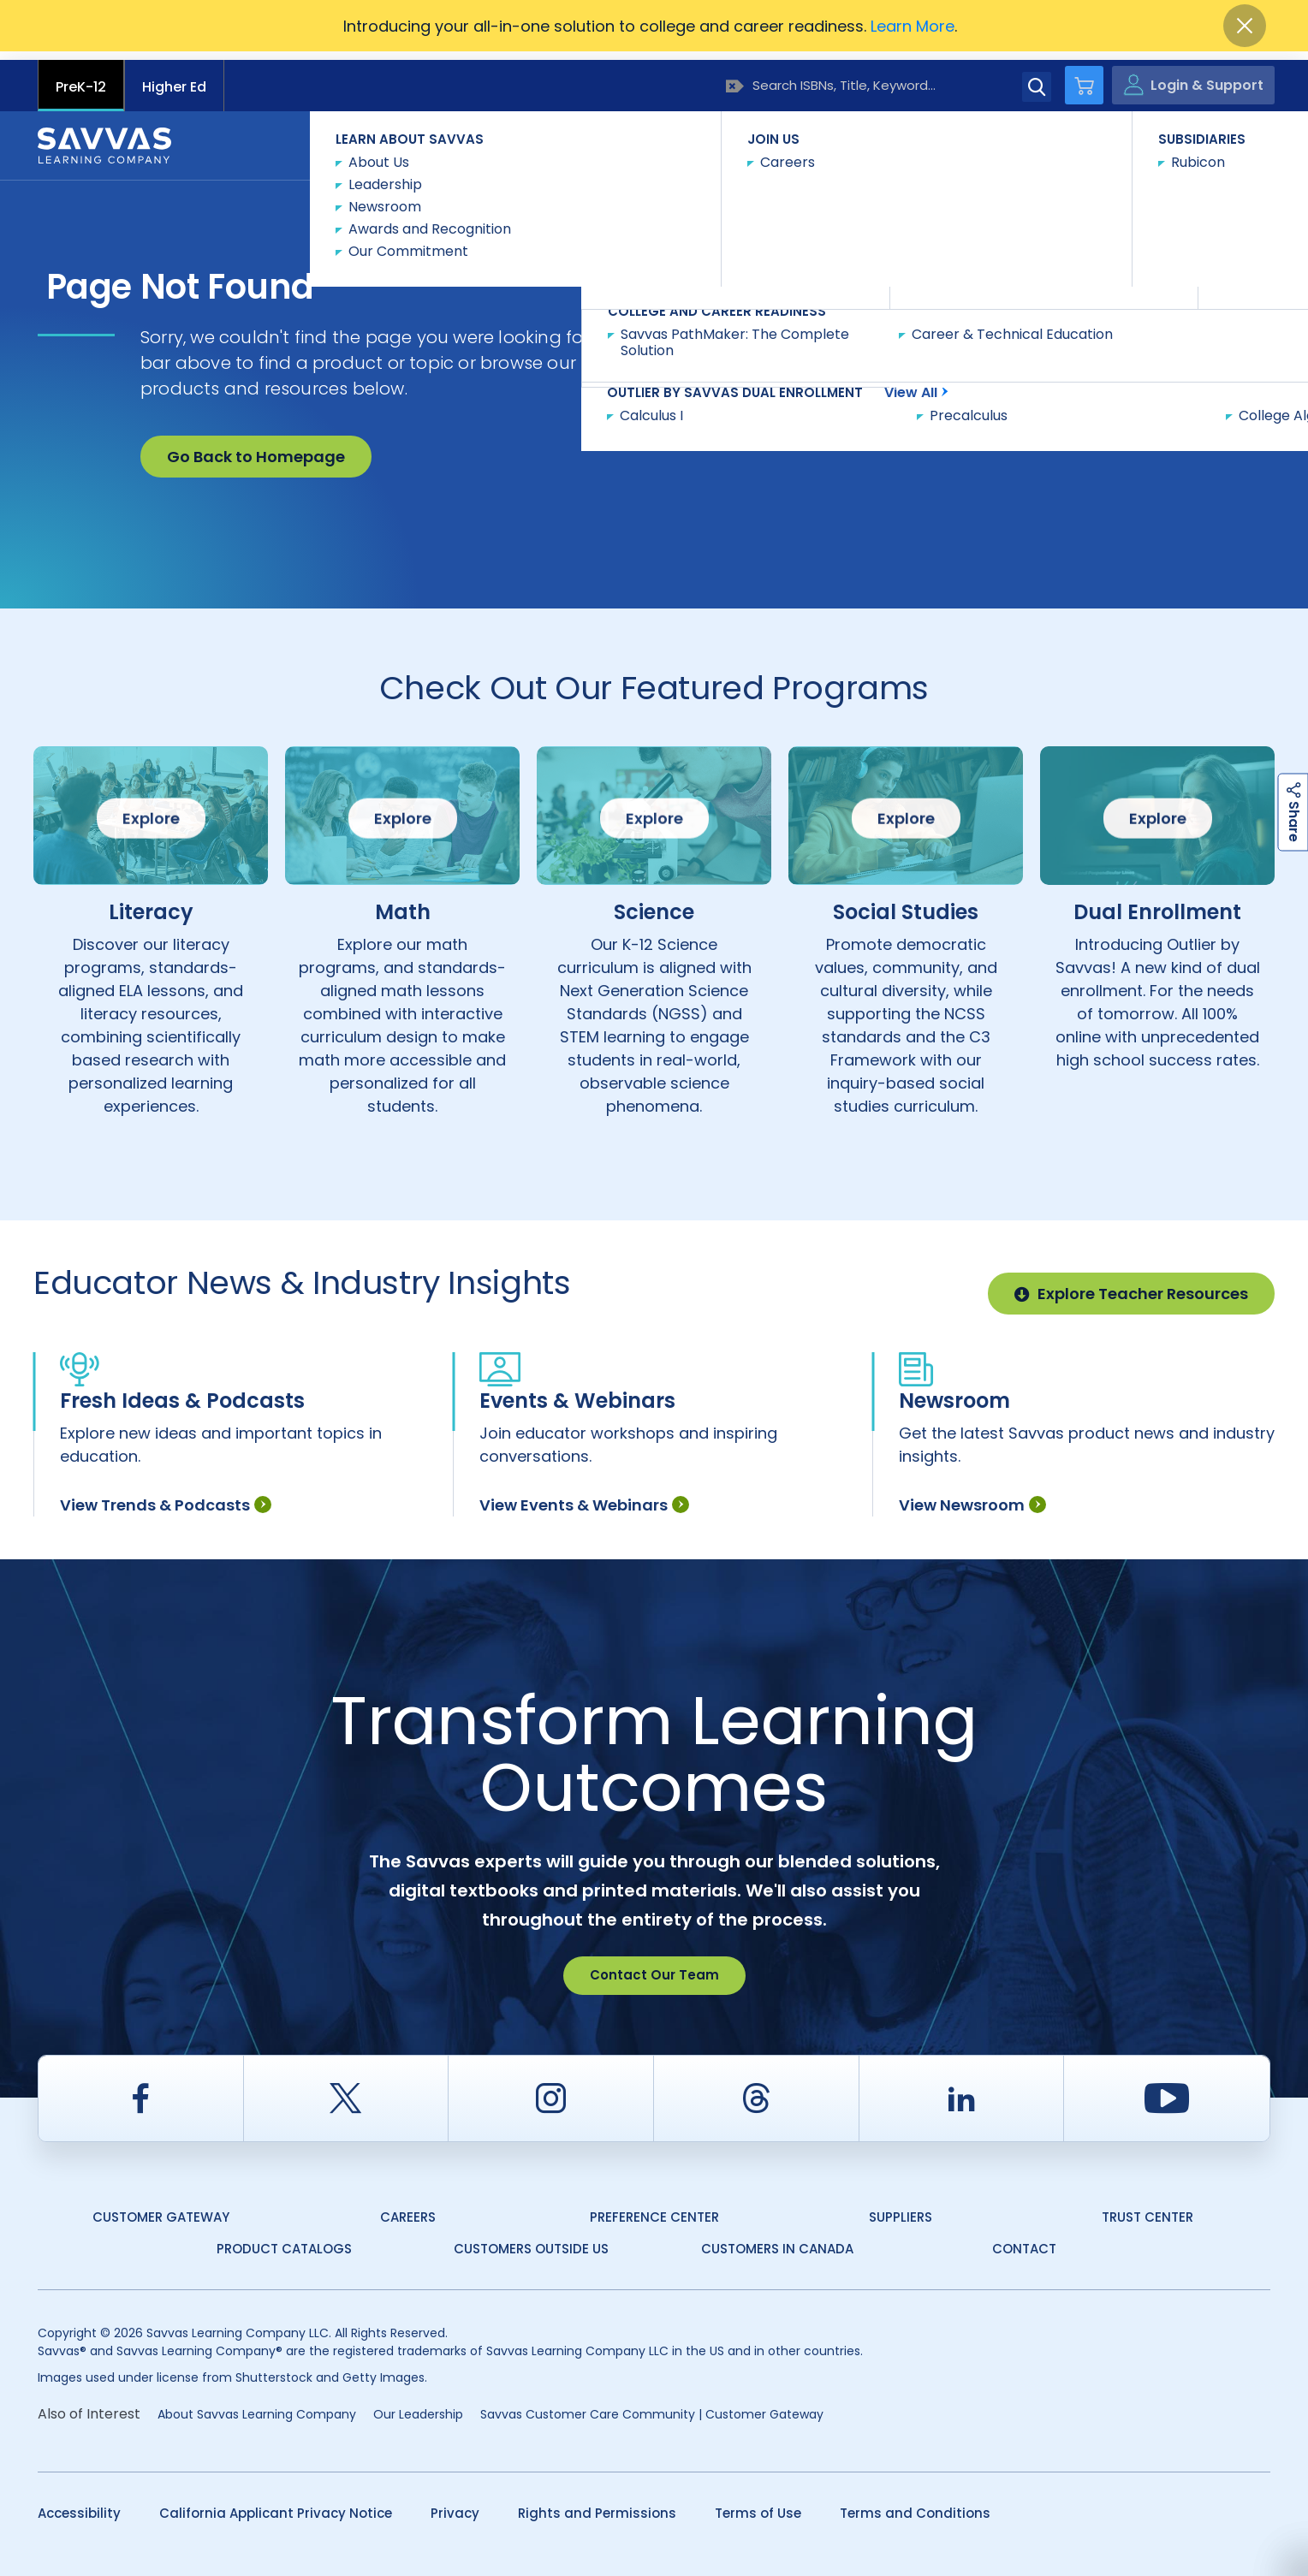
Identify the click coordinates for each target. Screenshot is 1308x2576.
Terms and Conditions (915, 2505)
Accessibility (79, 2505)
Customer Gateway (160, 2208)
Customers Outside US (531, 2241)
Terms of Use (758, 2505)
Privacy (455, 2505)
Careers (408, 2208)
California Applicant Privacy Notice (275, 2505)
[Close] (1244, 25)
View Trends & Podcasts (165, 1497)
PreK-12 (81, 78)
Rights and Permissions (597, 2505)
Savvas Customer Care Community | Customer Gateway (651, 2405)
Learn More (912, 26)
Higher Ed (174, 78)
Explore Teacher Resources (1131, 1285)
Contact (1198, 136)
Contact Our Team (654, 1967)
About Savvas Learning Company (257, 2405)
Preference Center (654, 2208)
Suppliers (900, 2208)
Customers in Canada (777, 2241)
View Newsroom (972, 1497)
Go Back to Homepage (256, 448)
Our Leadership (418, 2405)
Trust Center (1147, 2208)
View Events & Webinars (584, 1497)
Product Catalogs (284, 2241)
